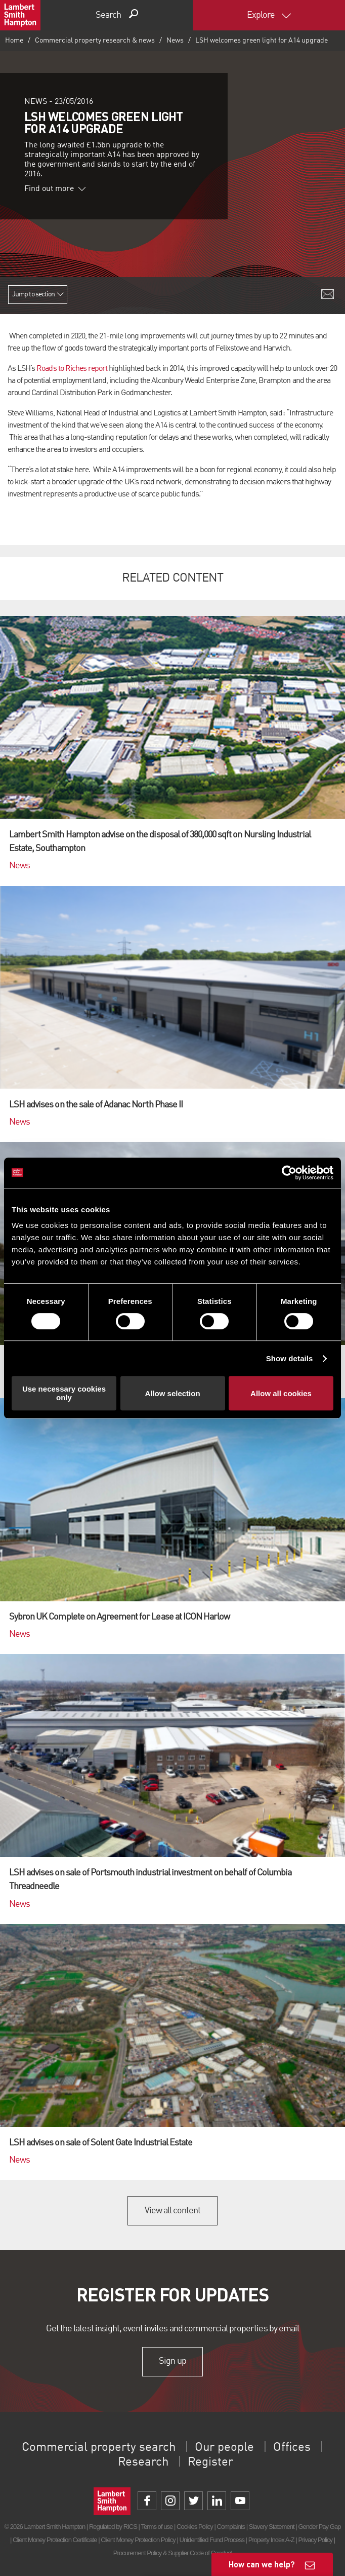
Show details (289, 1358)
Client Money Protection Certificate (55, 2540)
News (175, 40)
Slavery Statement (271, 2526)
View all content (173, 2210)
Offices (292, 2448)
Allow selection (172, 1393)
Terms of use (156, 2526)
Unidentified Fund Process (211, 2540)
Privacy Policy (315, 2540)
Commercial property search (99, 2448)
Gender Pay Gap (319, 2526)
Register (210, 2462)
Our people (224, 2448)
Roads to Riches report (71, 369)
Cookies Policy (195, 2526)
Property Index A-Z (271, 2540)
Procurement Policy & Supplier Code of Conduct (172, 2553)
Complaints (231, 2526)
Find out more (55, 189)
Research (143, 2462)
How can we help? (262, 2564)
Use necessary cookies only (64, 1393)
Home (14, 40)
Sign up (172, 2361)
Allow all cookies (281, 1393)
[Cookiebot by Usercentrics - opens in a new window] (289, 1172)
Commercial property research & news (95, 40)
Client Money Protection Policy (138, 2540)
